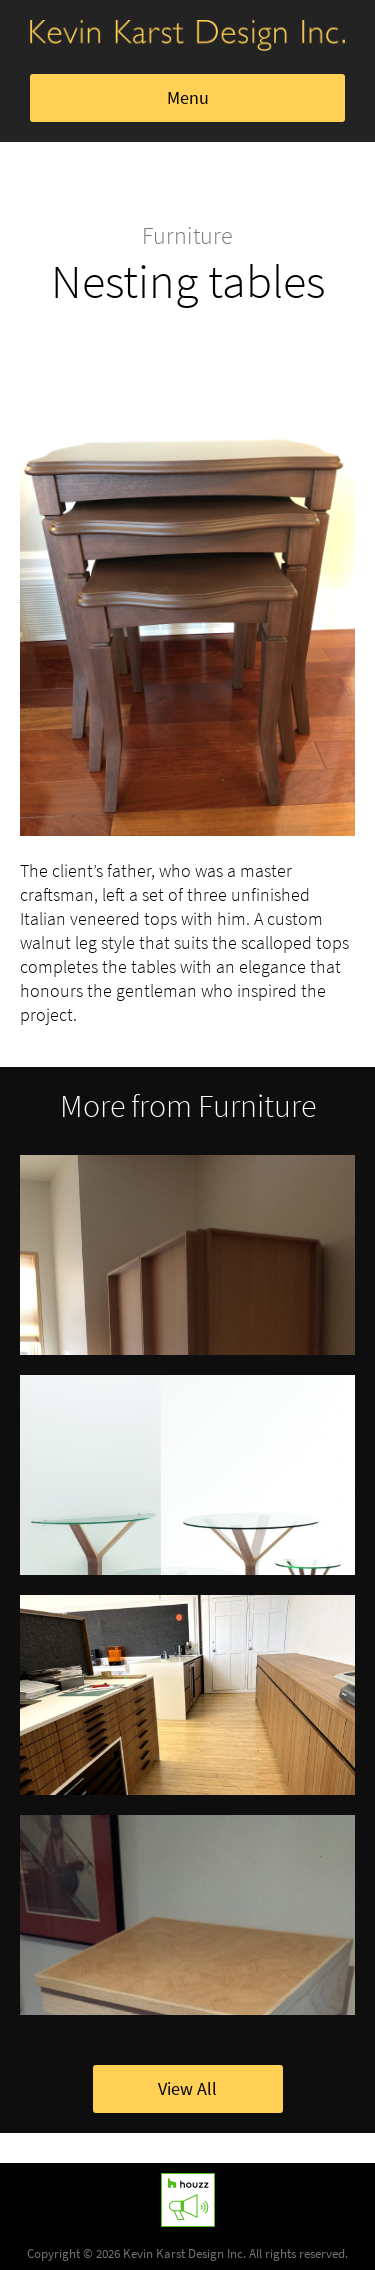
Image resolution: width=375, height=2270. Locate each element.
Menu (188, 98)
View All (187, 2089)
